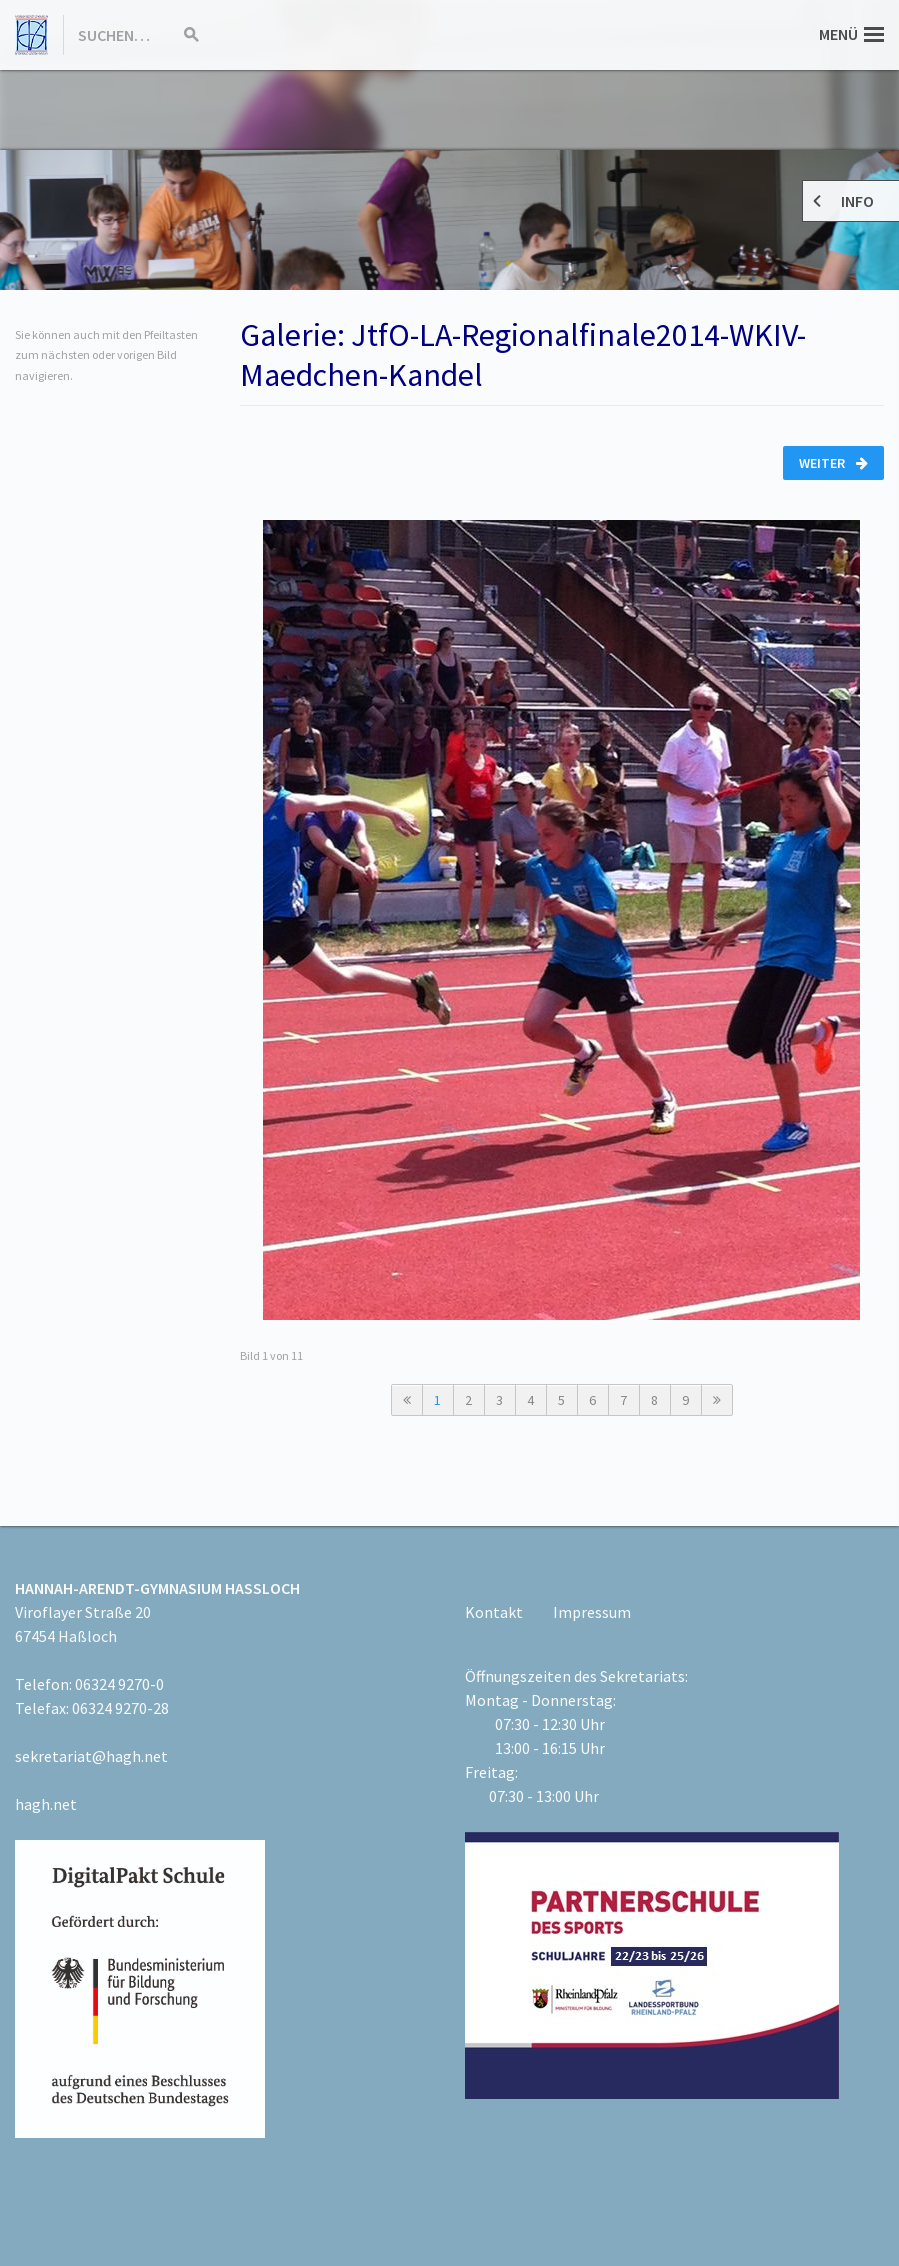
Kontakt (494, 1612)
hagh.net (46, 1804)
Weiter (833, 463)
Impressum (592, 1612)
